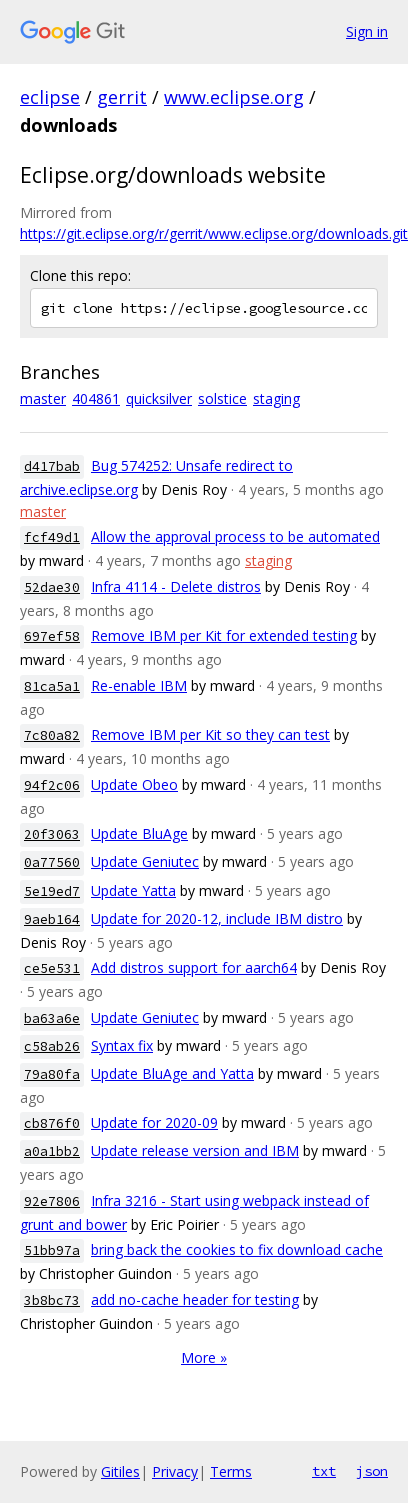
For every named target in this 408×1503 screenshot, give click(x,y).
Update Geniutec (145, 861)
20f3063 (52, 834)
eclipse (50, 97)
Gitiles (120, 1471)
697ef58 (52, 636)
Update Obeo (134, 784)
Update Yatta (133, 890)
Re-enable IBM (139, 685)
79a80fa (52, 1074)
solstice (222, 398)
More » (204, 1357)
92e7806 (52, 1201)
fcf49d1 (52, 537)
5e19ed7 (52, 891)
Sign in (367, 31)
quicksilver (159, 398)
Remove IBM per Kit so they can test (210, 734)
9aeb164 (52, 919)
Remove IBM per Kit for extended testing (224, 635)
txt (324, 1471)
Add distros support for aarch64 (194, 967)
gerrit (122, 97)
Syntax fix (122, 1045)
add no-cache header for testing (195, 1299)
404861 (96, 398)
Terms (231, 1471)
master (43, 398)
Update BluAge (139, 833)
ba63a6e (52, 1018)
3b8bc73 (52, 1300)
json (372, 1471)
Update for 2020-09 (154, 1122)
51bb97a (52, 1250)
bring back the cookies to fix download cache (237, 1249)
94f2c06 (52, 785)
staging (276, 398)
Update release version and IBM (195, 1150)
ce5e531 (52, 968)
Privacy (175, 1471)
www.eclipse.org (234, 97)
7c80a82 (52, 735)
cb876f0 (52, 1123)
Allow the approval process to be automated (235, 536)
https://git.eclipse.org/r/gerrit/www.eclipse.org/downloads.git (214, 233)
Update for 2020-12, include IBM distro (217, 918)
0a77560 (52, 862)
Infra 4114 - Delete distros (176, 586)
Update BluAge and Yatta (172, 1073)
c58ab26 (52, 1046)
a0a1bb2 (52, 1151)
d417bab (52, 466)
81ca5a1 (52, 686)
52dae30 (52, 587)
